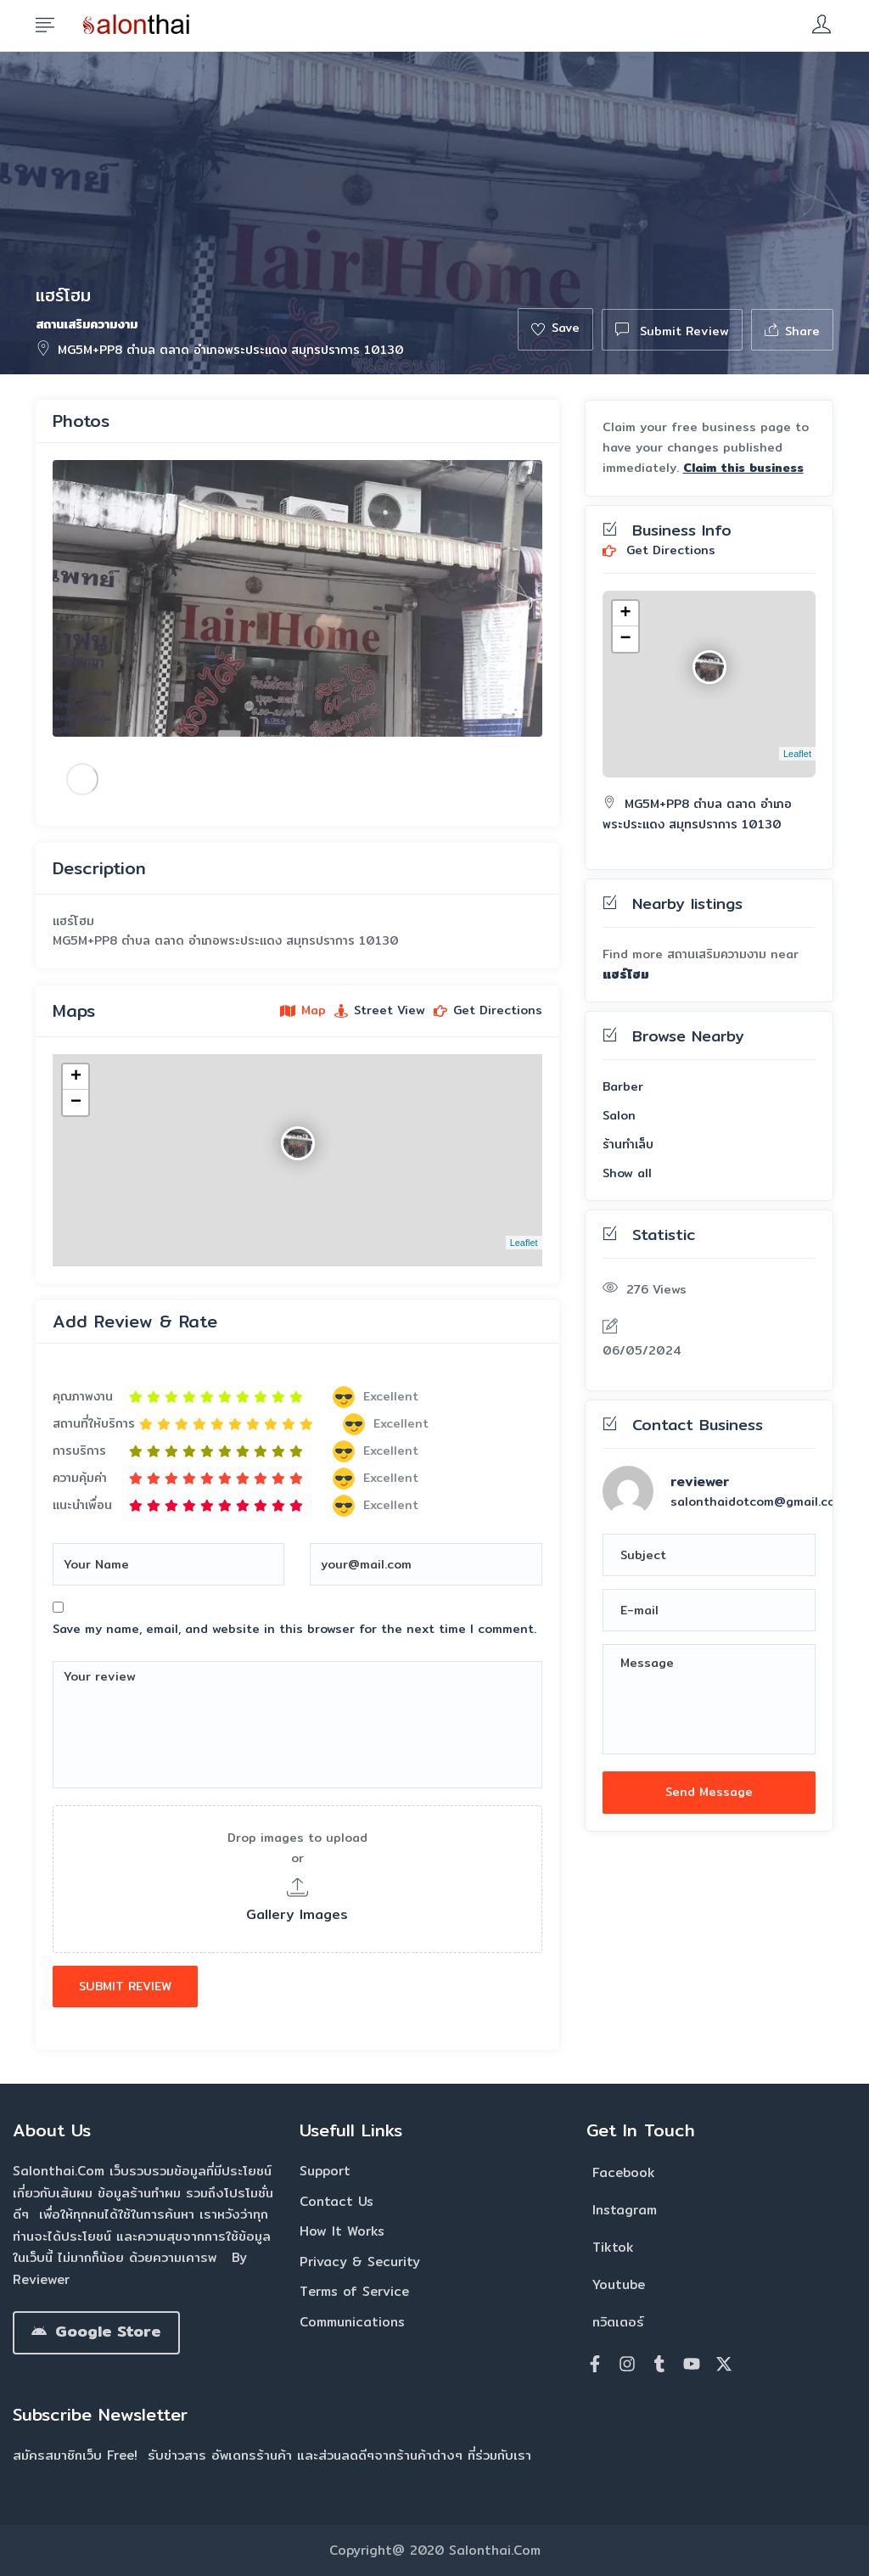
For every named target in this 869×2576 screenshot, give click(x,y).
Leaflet (524, 1242)
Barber (623, 1086)
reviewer (699, 1481)
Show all (627, 1173)
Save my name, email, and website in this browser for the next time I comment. (294, 1628)
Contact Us (336, 2201)
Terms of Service (354, 2291)
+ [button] (75, 1077)
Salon (619, 1115)
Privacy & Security (360, 2261)
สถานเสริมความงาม (86, 324)
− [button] (75, 1102)
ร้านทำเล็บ (628, 1144)
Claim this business (743, 467)
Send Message (709, 1791)
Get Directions (659, 551)
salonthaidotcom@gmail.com (757, 1501)
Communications (352, 2322)
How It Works (342, 2231)
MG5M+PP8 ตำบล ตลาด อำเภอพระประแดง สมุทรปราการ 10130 (220, 349)
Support (325, 2170)
